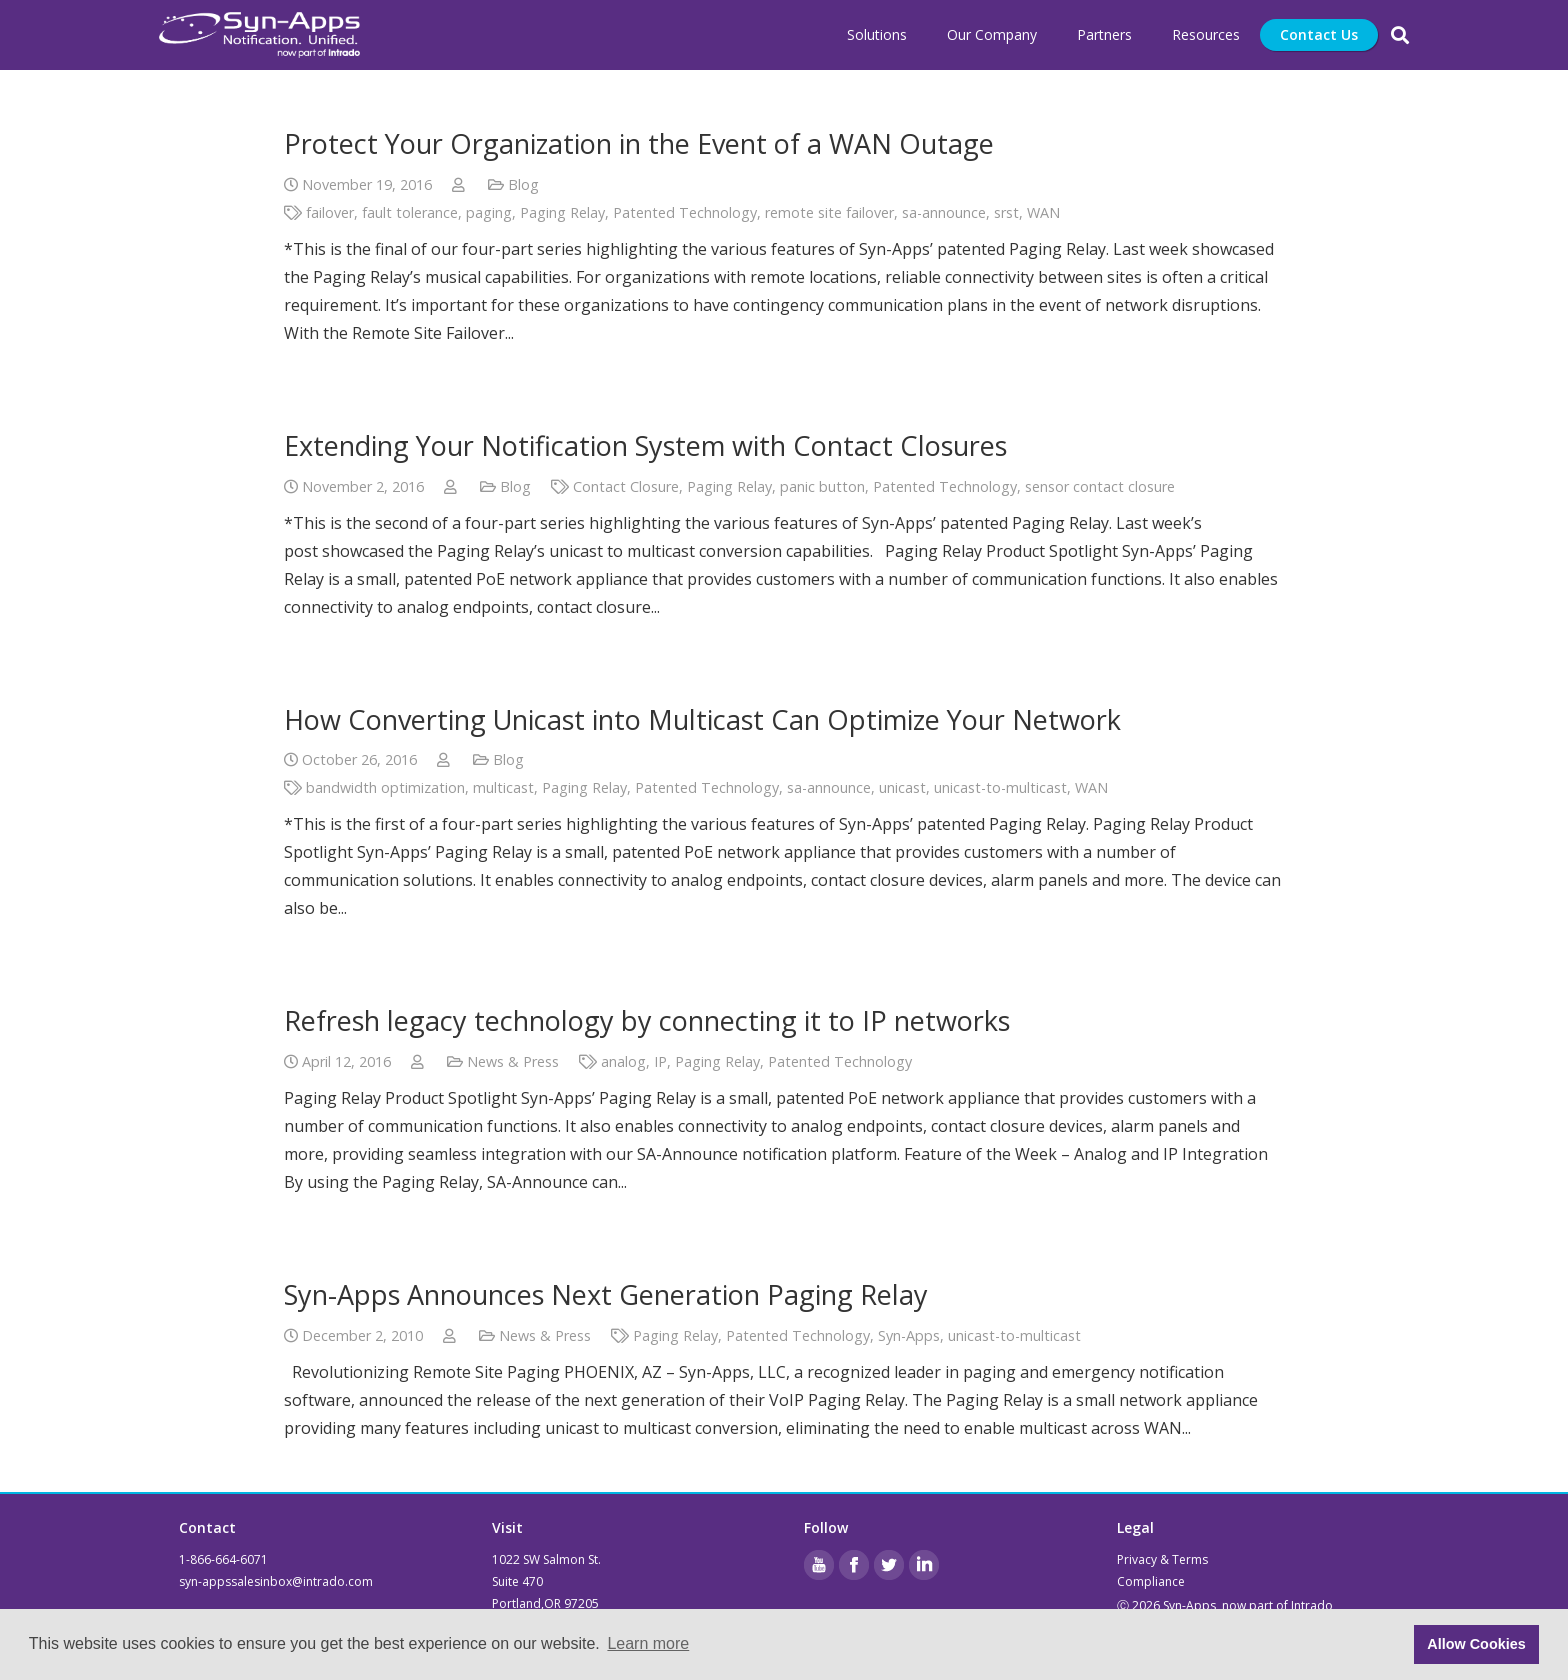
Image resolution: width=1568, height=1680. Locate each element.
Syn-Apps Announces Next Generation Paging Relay (606, 1294)
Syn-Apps (909, 1335)
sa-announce (944, 212)
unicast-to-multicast (1000, 787)
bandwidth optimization (385, 787)
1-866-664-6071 (223, 1559)
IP (660, 1061)
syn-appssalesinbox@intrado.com (276, 1581)
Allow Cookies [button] (1476, 1644)
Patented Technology (685, 212)
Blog (523, 184)
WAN (1043, 212)
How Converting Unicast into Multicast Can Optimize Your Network (702, 719)
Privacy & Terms (1162, 1559)
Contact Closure (626, 486)
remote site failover (829, 212)
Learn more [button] (648, 1643)
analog (623, 1061)
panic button (822, 486)
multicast (503, 787)
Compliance (1151, 1581)
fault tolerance (410, 212)
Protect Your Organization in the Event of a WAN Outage (639, 143)
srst (1006, 212)
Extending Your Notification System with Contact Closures (645, 445)
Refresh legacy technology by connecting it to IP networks (647, 1020)
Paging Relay (562, 212)
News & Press (513, 1061)
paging (489, 212)
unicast (902, 787)
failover (330, 212)
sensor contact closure (1100, 486)
